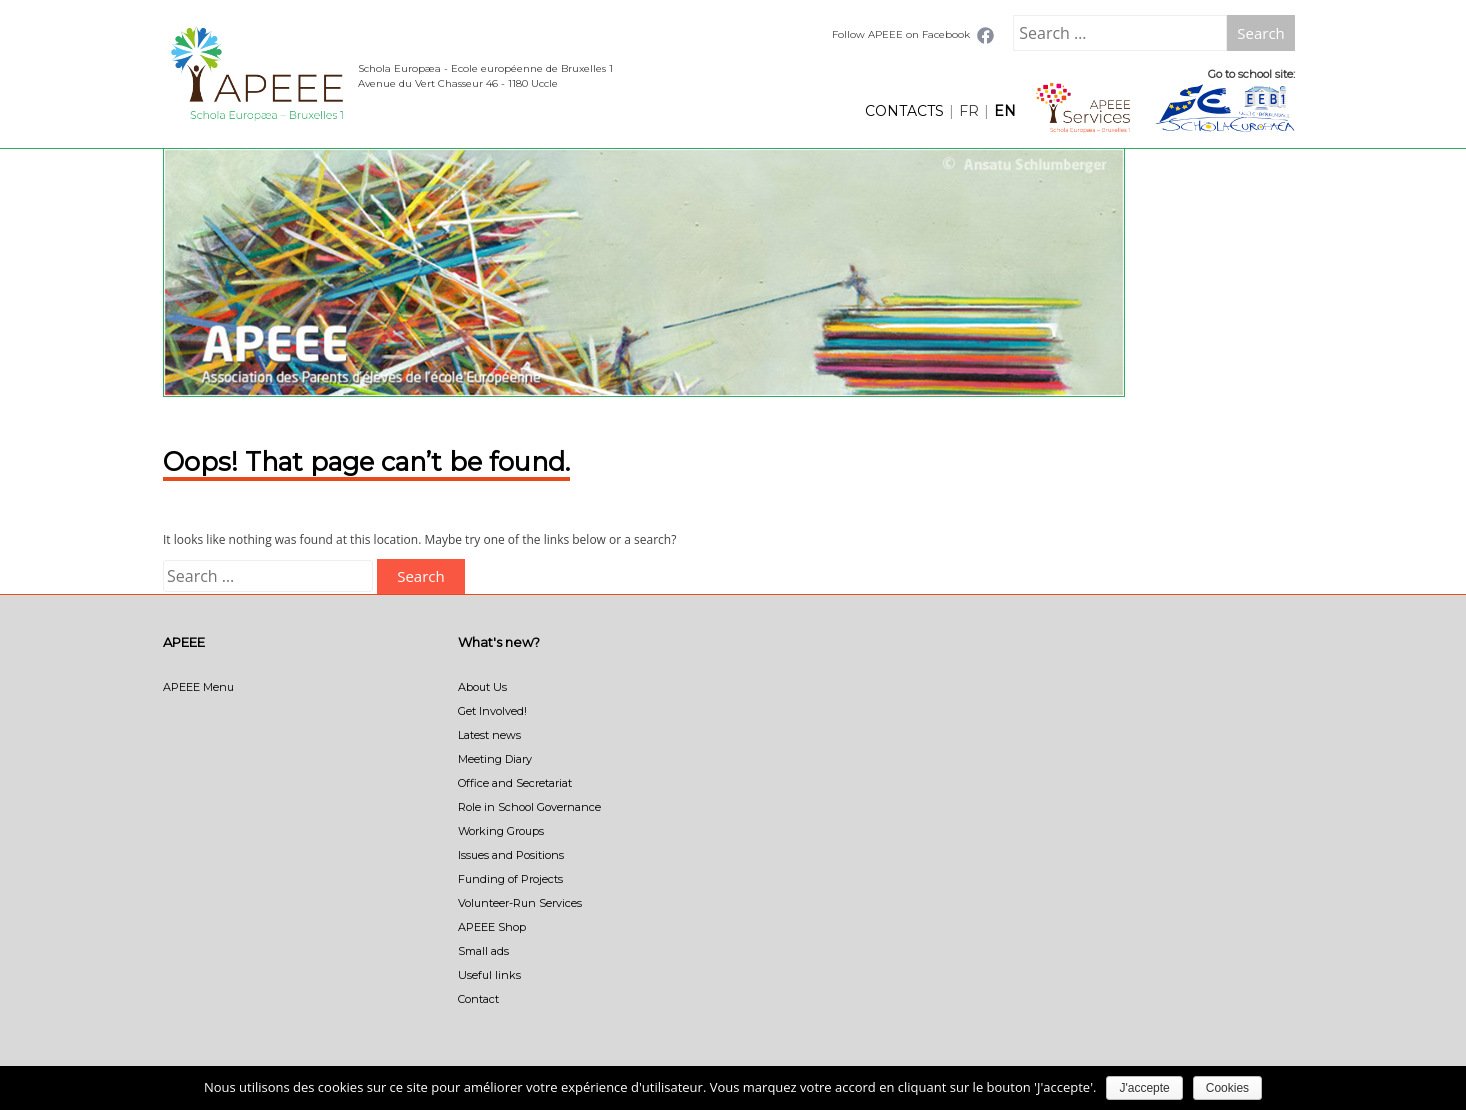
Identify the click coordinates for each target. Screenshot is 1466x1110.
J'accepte (1144, 1088)
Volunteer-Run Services (520, 903)
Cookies (1227, 1088)
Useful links (489, 975)
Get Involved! (492, 711)
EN (1005, 111)
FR (969, 111)
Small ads (483, 951)
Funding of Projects (510, 879)
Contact (478, 999)
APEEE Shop (492, 927)
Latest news (489, 735)
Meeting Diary (495, 759)
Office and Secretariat (515, 783)
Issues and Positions (511, 855)
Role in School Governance (529, 807)
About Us (482, 687)
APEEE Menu (198, 687)
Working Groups (501, 831)
